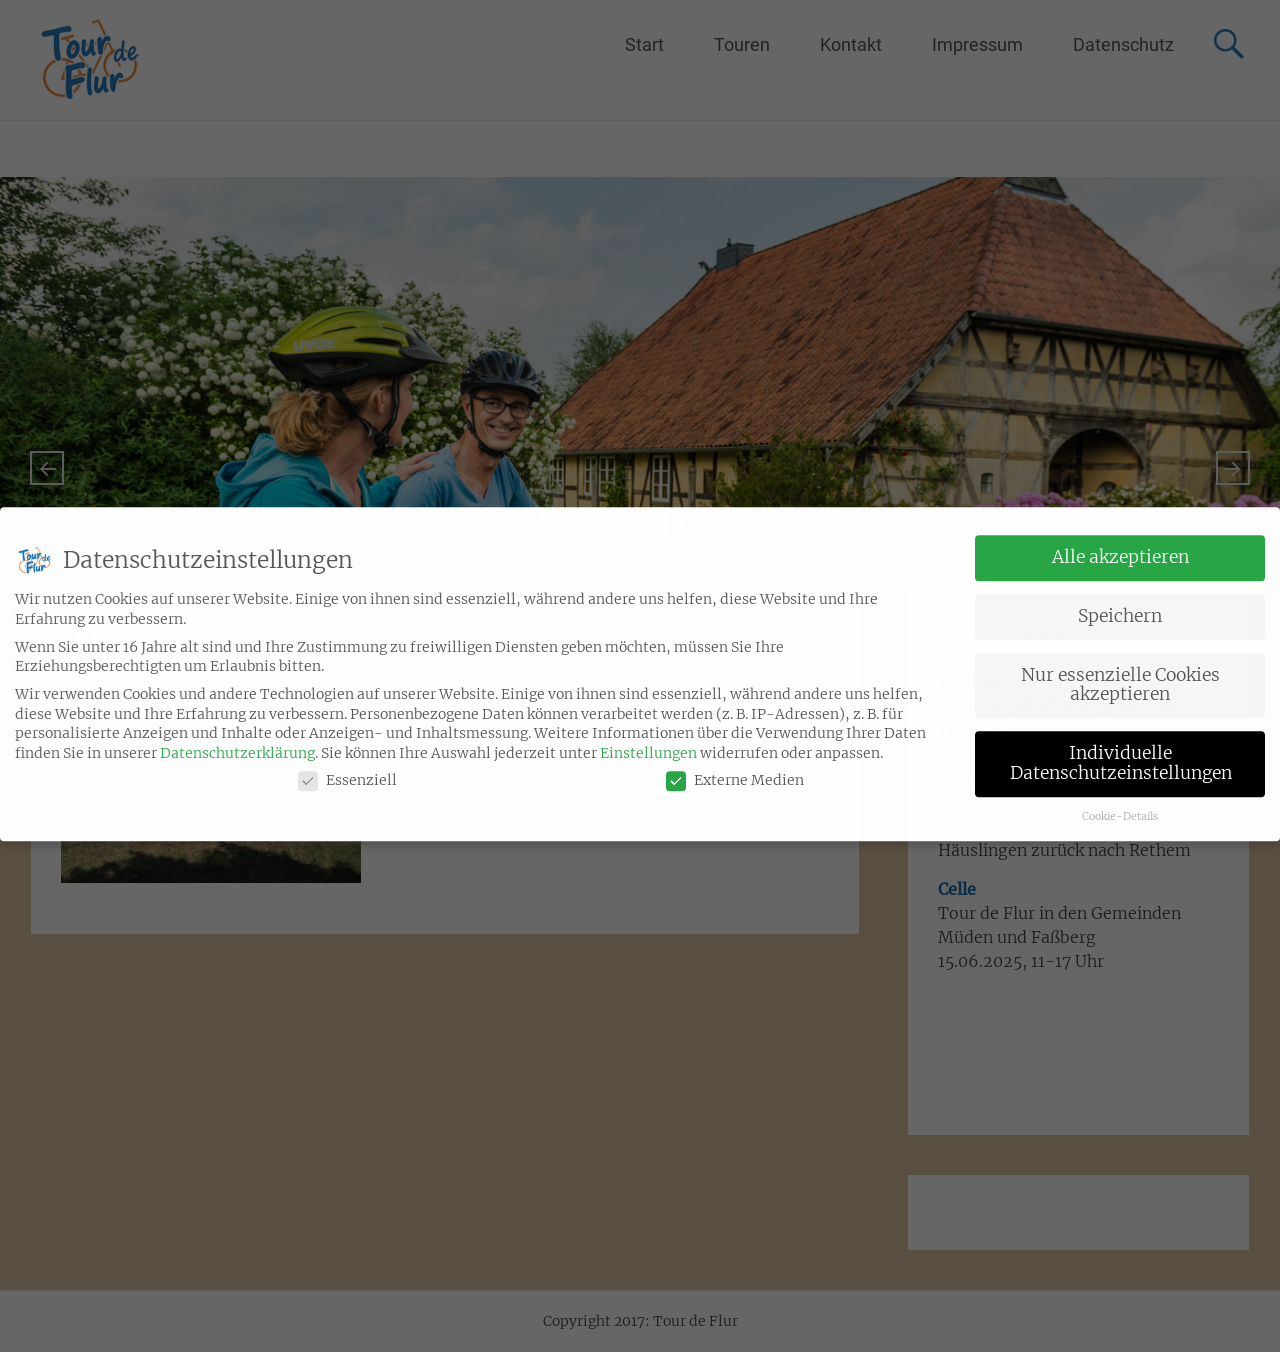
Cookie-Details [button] (1120, 798)
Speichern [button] (1120, 598)
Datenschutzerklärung (237, 735)
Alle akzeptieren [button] (1120, 539)
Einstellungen (648, 735)
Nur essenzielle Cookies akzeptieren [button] (1120, 667)
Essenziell (347, 762)
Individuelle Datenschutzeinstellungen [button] (1121, 745)
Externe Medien (735, 762)
